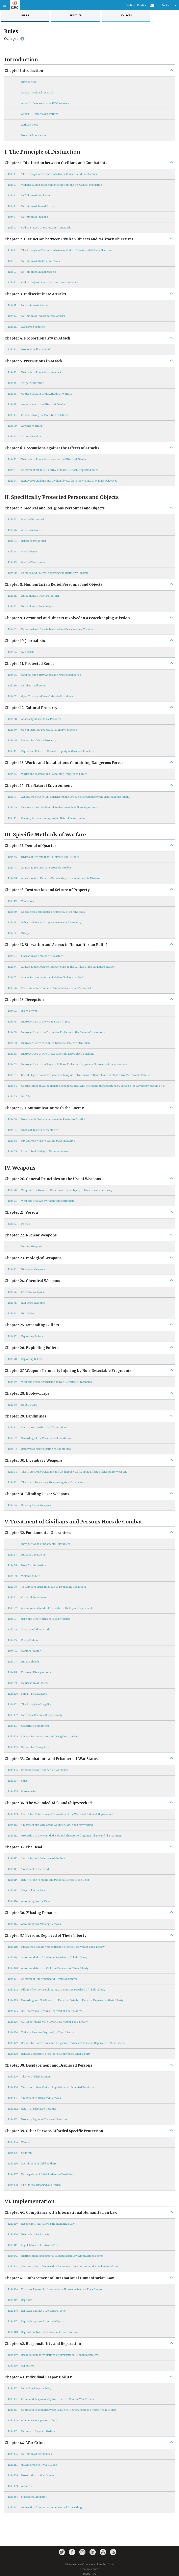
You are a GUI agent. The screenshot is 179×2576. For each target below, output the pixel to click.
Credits (141, 5)
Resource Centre (89, 2569)
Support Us (89, 2573)
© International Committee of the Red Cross (89, 2564)
